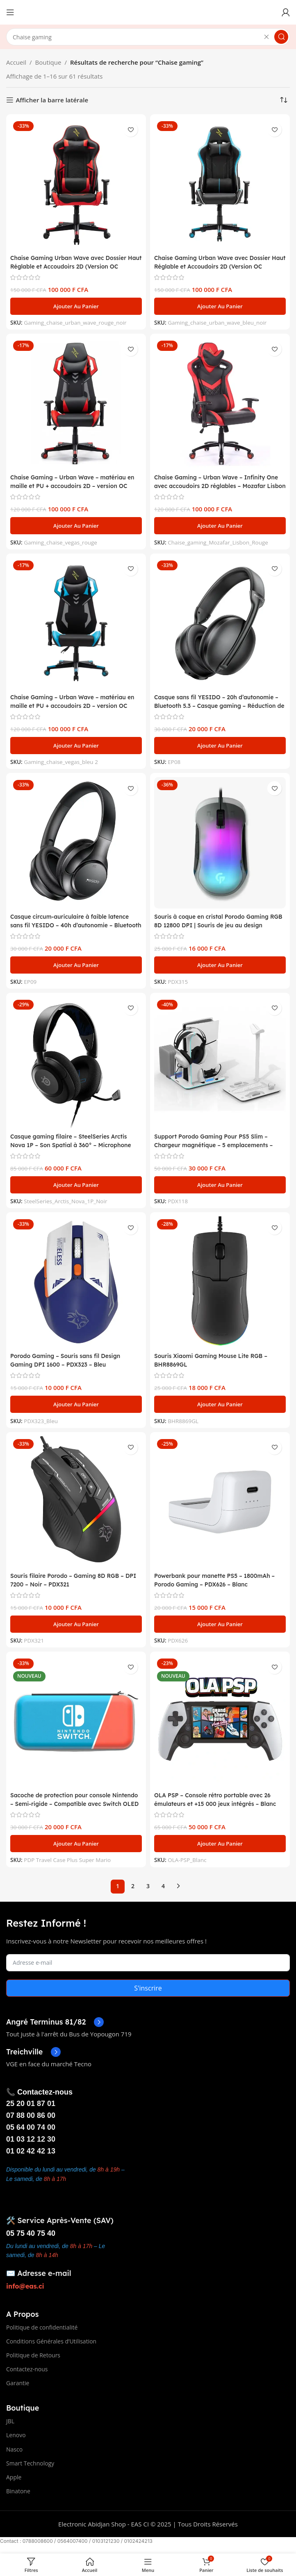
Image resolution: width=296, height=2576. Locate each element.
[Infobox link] (55, 2022)
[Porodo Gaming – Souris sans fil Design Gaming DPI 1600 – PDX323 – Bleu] (76, 1282)
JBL (10, 2421)
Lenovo (16, 2435)
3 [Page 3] (148, 1886)
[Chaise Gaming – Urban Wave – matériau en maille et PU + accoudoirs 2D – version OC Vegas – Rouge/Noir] (76, 403)
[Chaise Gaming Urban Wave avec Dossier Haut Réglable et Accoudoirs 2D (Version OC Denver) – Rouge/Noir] (76, 184)
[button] (76, 306)
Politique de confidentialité (41, 2327)
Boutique (48, 62)
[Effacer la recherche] (266, 37)
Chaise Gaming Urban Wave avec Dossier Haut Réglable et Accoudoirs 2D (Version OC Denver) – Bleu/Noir (217, 266)
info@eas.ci (25, 2286)
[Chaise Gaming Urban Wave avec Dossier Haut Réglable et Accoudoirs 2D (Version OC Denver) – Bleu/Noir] (220, 184)
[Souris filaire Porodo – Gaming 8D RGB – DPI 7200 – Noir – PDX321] (76, 1502)
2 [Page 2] (132, 1886)
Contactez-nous (27, 2369)
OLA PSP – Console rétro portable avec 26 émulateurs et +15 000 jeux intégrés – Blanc (217, 1803)
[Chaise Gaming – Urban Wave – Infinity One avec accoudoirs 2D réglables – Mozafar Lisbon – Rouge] (220, 403)
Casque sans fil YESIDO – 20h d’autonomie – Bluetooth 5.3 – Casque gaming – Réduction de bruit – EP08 (219, 705)
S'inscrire (148, 1988)
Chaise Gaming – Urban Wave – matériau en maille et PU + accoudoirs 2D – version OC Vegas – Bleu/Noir (73, 705)
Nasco (14, 2449)
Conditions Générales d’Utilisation (51, 2341)
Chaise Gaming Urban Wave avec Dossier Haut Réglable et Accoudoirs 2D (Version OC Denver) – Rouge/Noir (73, 266)
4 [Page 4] (163, 1886)
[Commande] (284, 100)
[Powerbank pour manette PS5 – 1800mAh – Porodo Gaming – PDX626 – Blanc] (220, 1502)
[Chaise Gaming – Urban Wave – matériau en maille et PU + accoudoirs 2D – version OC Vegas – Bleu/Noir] (76, 623)
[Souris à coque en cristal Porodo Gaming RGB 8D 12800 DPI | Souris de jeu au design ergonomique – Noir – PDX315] (220, 842)
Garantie (17, 2383)
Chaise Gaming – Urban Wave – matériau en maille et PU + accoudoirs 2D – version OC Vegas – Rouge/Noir (73, 485)
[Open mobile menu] (10, 12)
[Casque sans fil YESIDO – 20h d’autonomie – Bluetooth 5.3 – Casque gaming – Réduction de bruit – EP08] (220, 623)
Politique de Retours (33, 2355)
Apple (13, 2477)
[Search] (148, 36)
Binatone (18, 2491)
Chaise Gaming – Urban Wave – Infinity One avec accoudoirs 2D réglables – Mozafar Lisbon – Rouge (214, 485)
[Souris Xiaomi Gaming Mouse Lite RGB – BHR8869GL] (220, 1282)
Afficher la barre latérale (52, 100)
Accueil (16, 62)
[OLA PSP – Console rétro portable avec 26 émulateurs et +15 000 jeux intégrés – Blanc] (220, 1721)
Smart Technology (30, 2463)
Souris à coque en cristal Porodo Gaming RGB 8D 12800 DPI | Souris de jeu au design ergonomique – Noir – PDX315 (216, 925)
